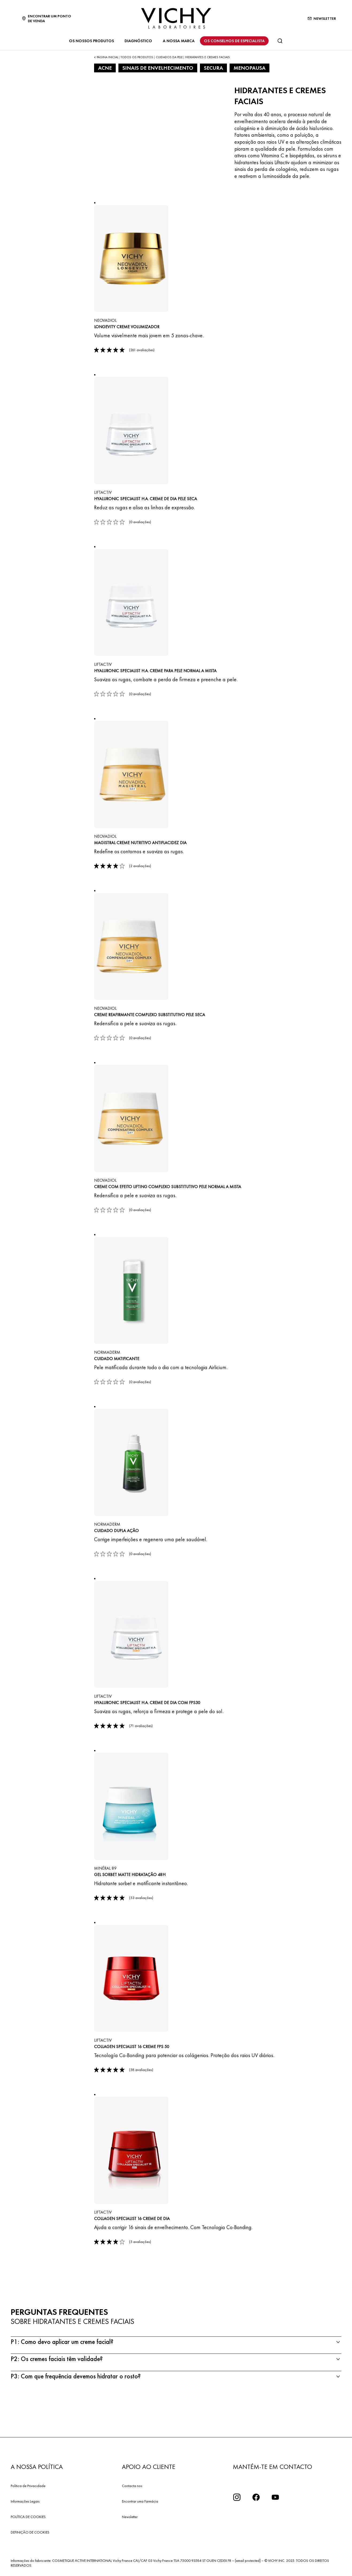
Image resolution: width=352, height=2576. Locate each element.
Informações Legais (25, 2501)
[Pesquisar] (280, 41)
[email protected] (248, 2560)
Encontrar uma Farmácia (140, 2501)
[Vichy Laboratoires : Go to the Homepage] (176, 18)
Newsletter (130, 2516)
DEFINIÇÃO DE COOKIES (30, 2532)
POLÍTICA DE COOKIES (28, 2516)
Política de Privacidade (28, 2485)
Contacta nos (132, 2485)
